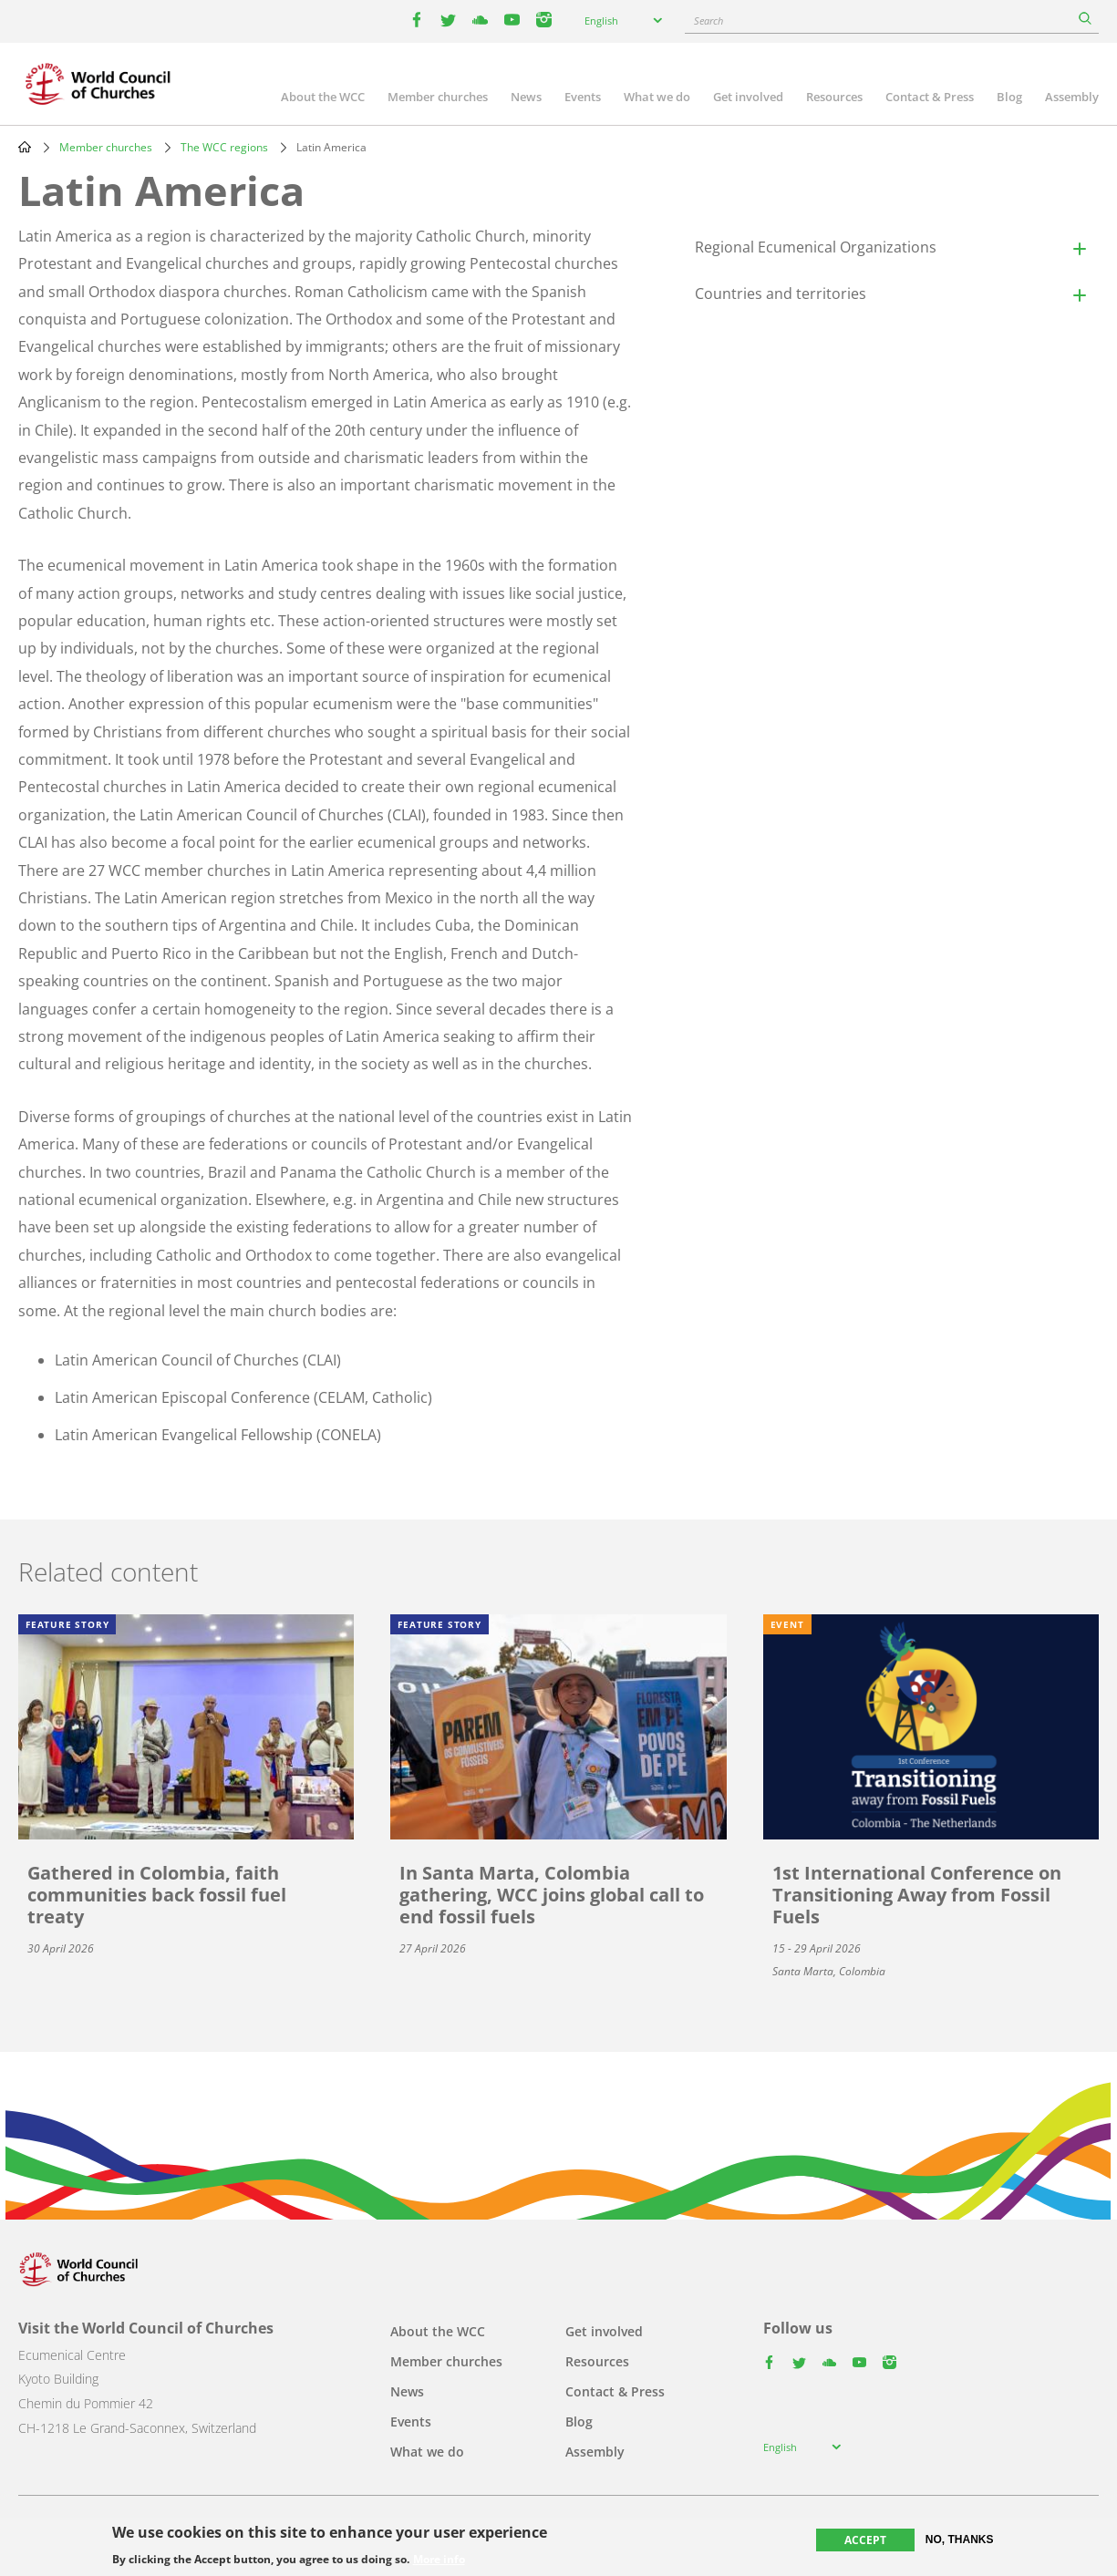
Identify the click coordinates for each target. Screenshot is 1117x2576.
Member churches (438, 96)
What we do (657, 96)
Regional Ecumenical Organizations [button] (815, 247)
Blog (1009, 96)
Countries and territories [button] (780, 293)
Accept (865, 2540)
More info (439, 2559)
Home (24, 146)
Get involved (748, 96)
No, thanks (960, 2539)
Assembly (1072, 96)
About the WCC (323, 96)
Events (582, 96)
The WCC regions (224, 147)
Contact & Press (929, 96)
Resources (834, 96)
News (526, 96)
